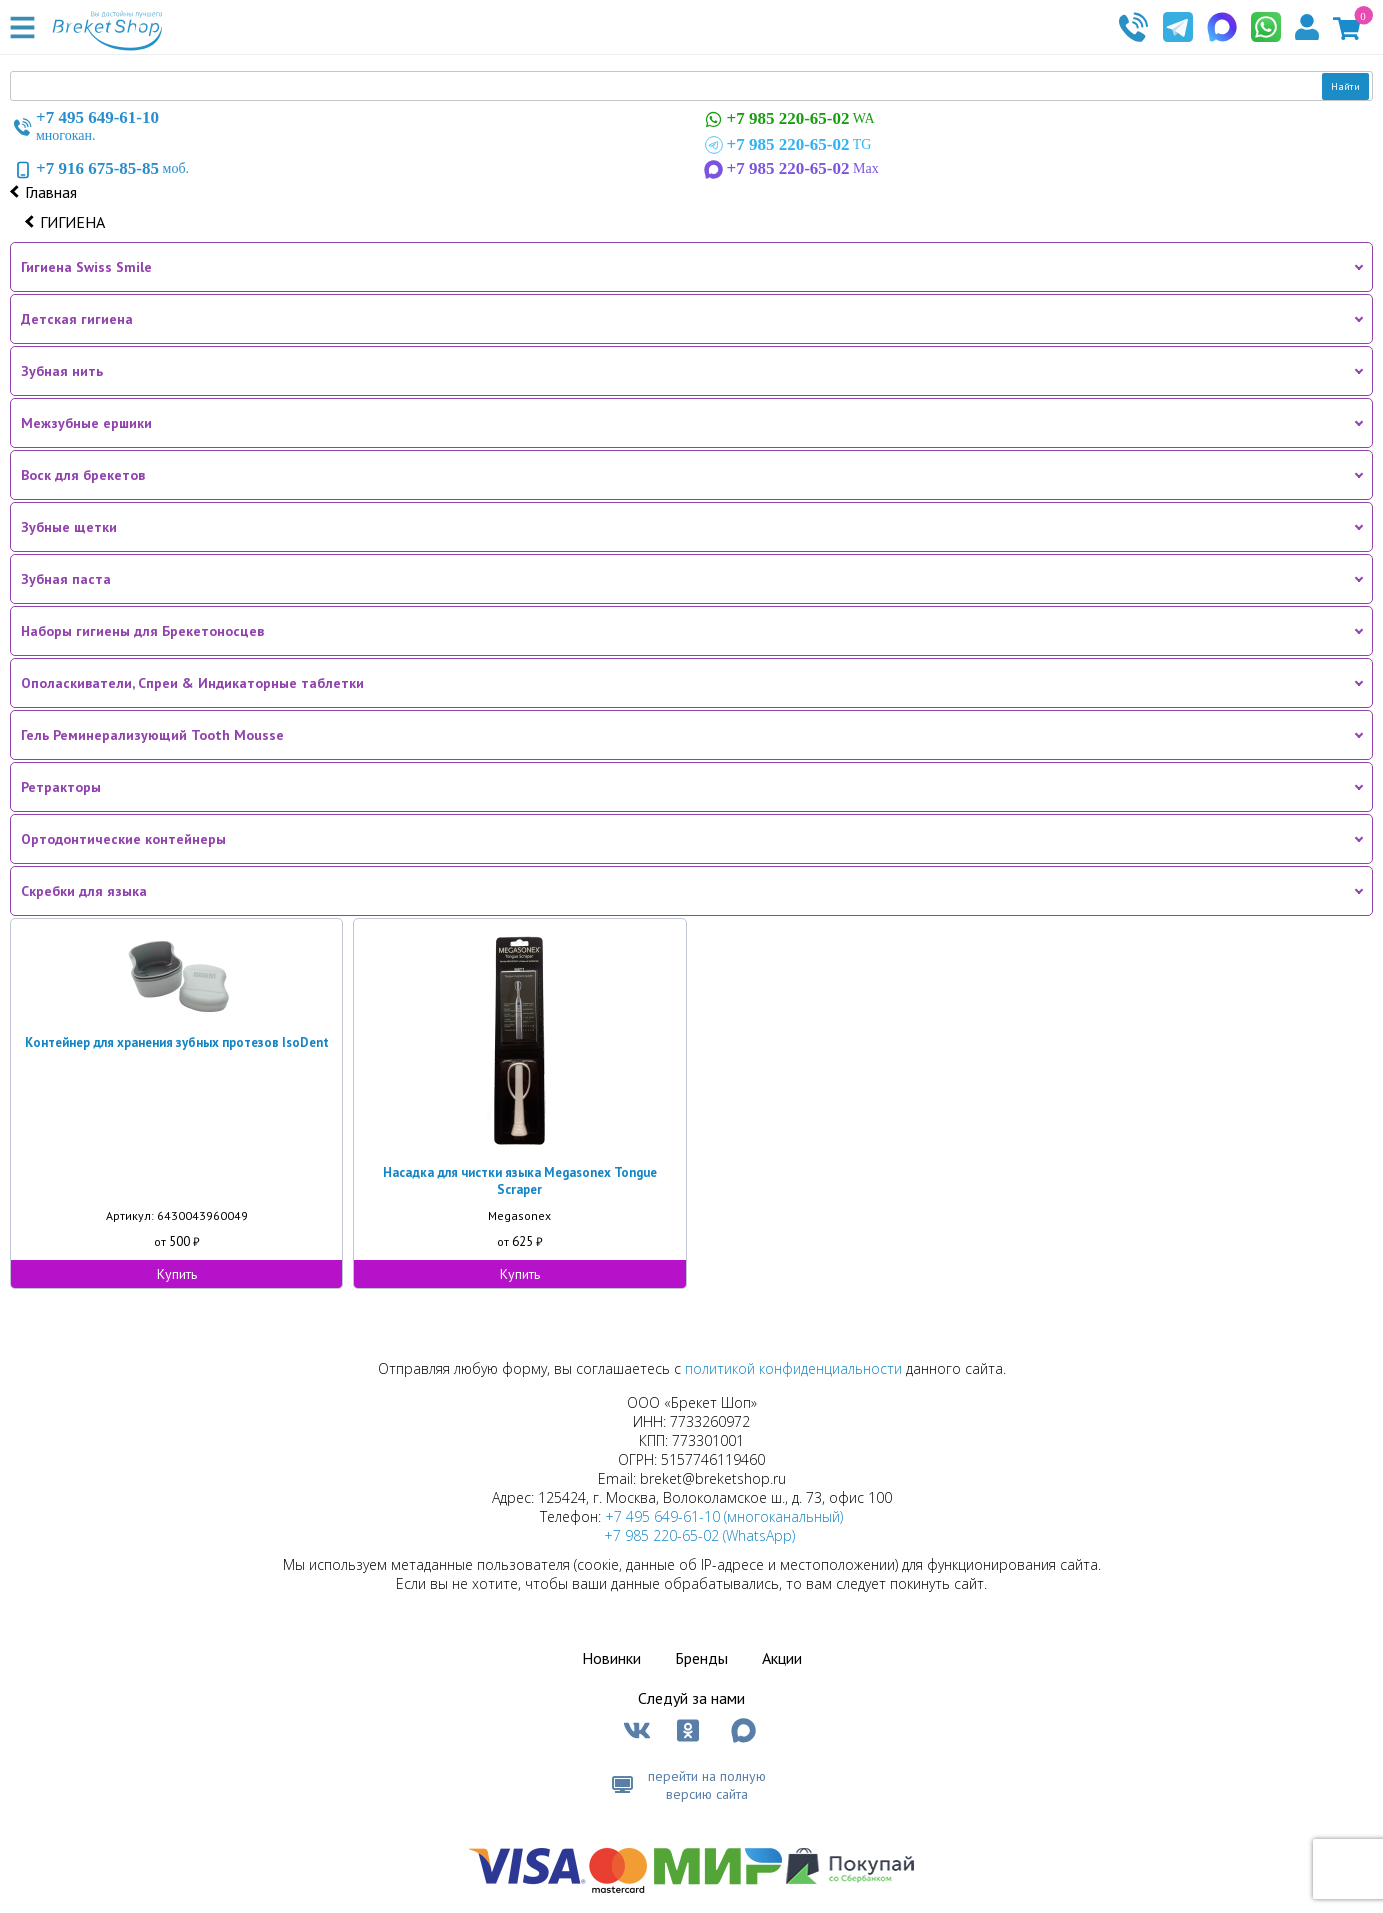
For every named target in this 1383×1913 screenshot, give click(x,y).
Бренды (701, 1658)
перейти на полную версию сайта (707, 1785)
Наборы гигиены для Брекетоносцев (142, 631)
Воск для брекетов (83, 475)
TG (786, 145)
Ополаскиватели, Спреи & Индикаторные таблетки (192, 683)
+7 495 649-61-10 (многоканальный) (724, 1516)
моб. (99, 169)
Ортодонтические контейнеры (123, 839)
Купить (177, 1274)
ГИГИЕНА (72, 222)
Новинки (611, 1658)
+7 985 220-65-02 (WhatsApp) (699, 1535)
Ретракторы (61, 787)
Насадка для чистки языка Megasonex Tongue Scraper (520, 1181)
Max (790, 169)
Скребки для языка (84, 891)
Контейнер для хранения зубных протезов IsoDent (177, 1042)
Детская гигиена (77, 319)
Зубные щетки (69, 527)
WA (788, 119)
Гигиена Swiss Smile (86, 267)
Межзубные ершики (86, 423)
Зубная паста (66, 579)
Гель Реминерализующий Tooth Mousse (152, 735)
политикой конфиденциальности (793, 1368)
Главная (51, 192)
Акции (782, 1658)
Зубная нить (62, 371)
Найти (1345, 86)
